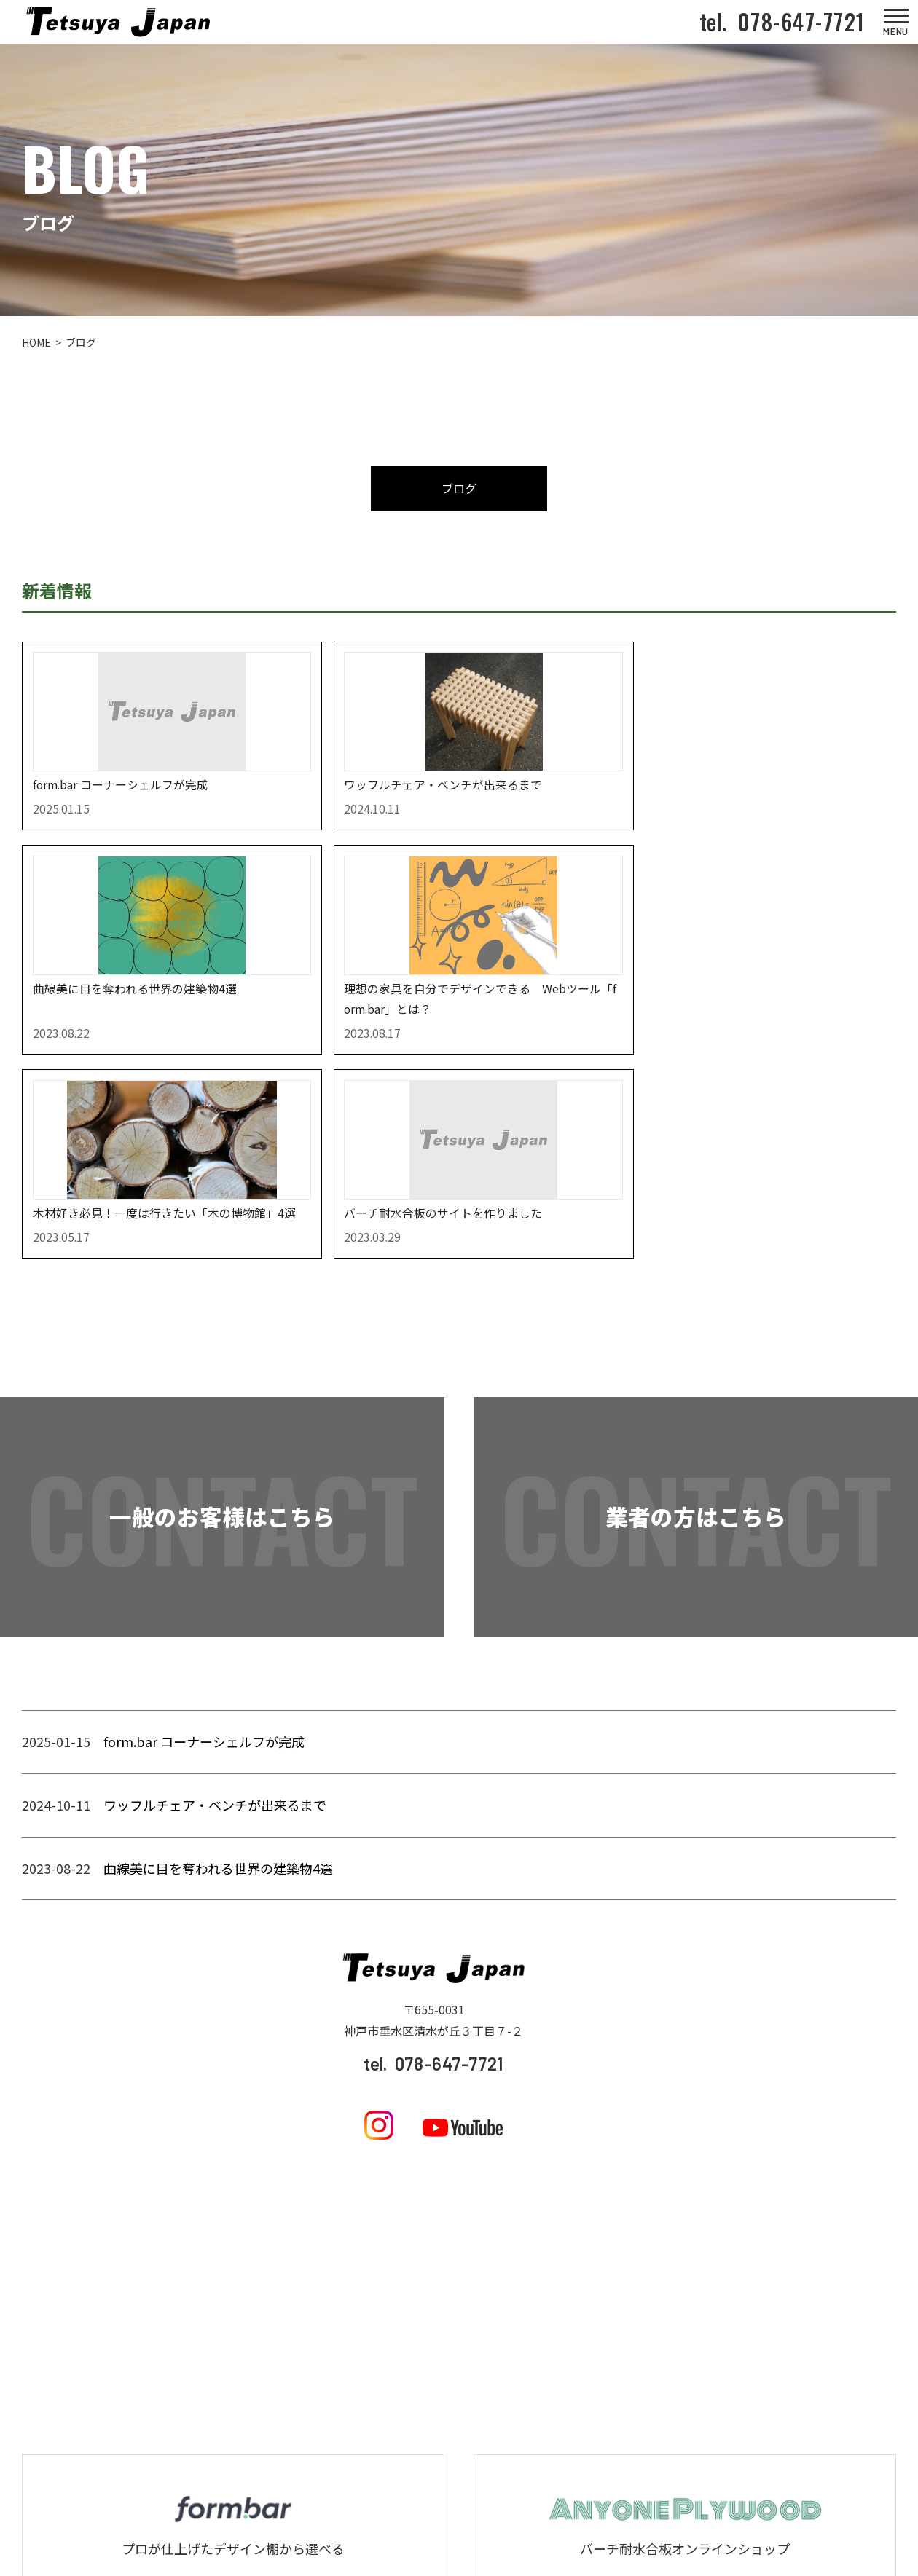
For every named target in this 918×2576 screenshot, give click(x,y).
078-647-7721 (795, 21)
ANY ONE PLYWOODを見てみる (685, 2445)
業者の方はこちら (696, 1356)
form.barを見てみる (233, 2445)
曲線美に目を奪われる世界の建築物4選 (218, 1706)
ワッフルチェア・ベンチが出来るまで (214, 1643)
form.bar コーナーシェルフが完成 (204, 1580)
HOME (36, 343)
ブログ (459, 488)
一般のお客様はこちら (222, 1356)
